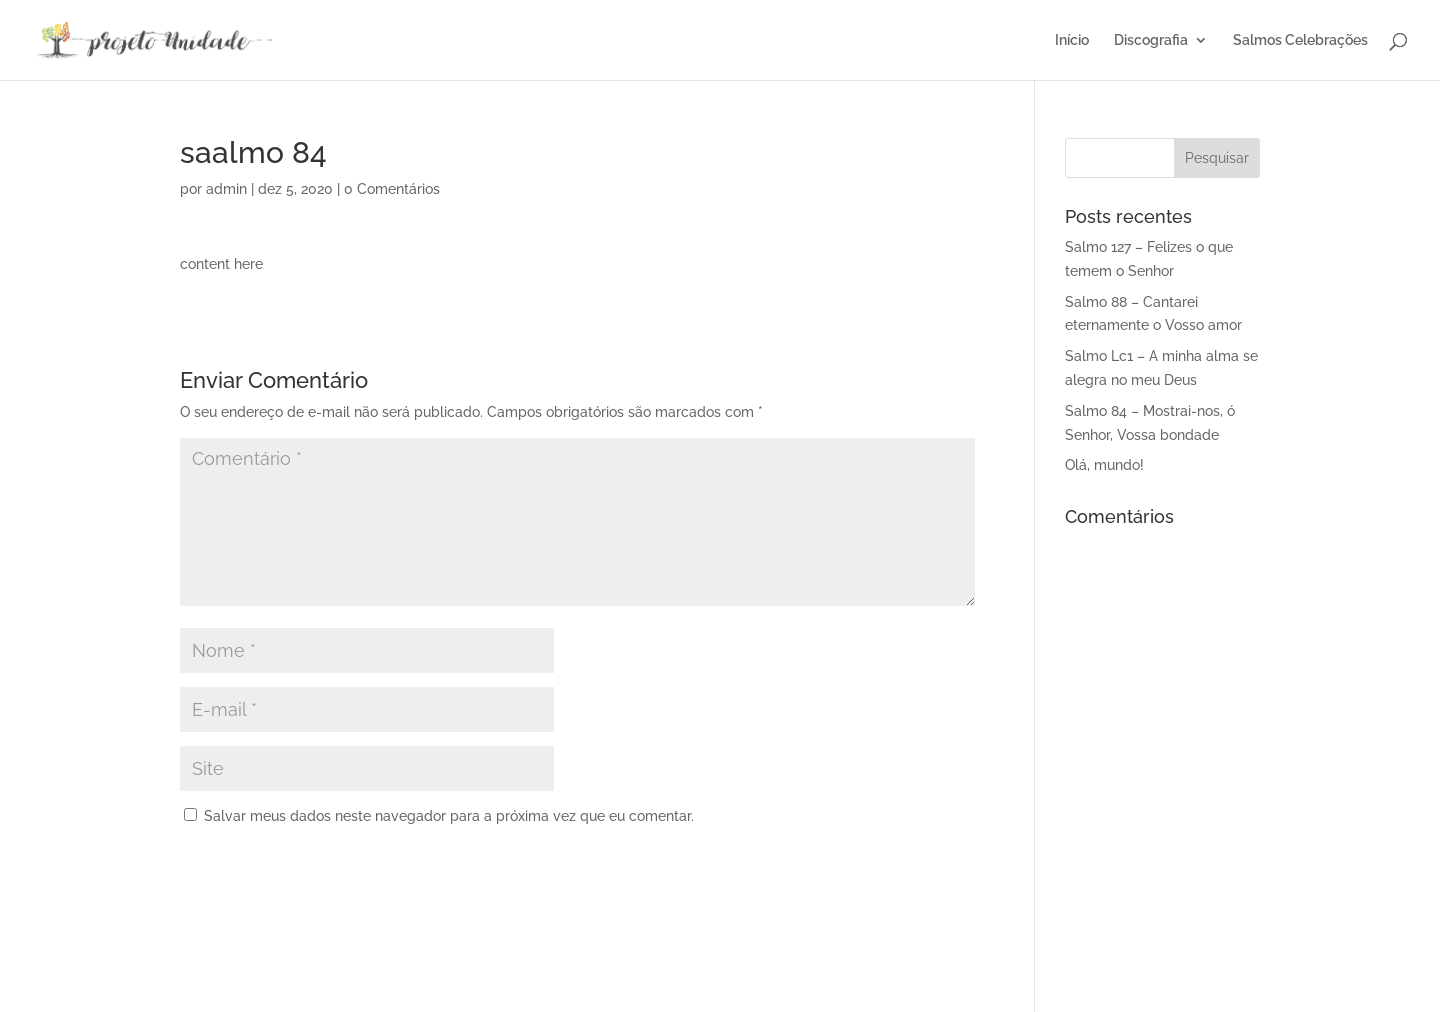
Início (1072, 40)
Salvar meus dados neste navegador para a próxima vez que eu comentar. (449, 816)
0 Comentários (392, 189)
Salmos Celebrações (1300, 40)
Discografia (1151, 40)
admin (226, 189)
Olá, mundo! (1104, 465)
